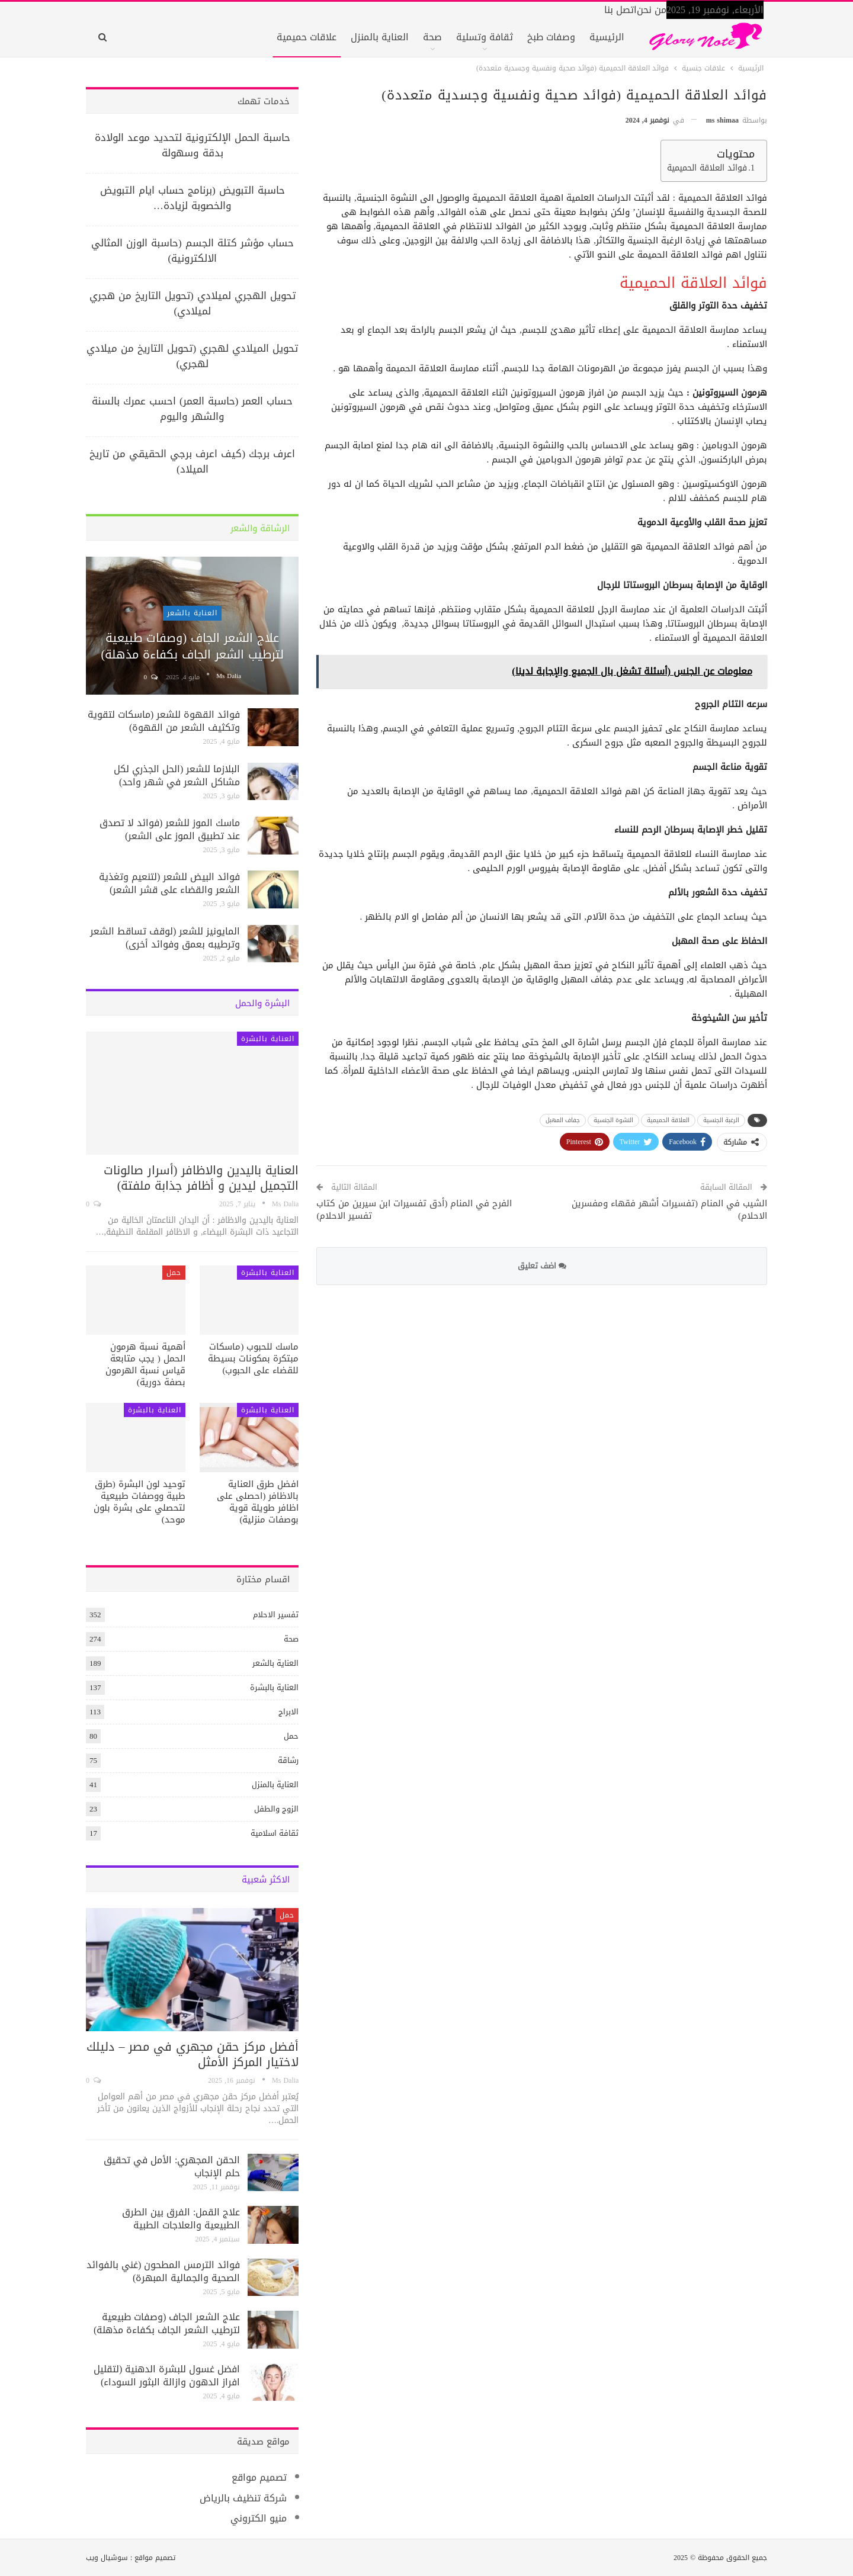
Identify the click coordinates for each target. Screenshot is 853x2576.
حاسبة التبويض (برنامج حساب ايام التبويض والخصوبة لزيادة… (192, 198)
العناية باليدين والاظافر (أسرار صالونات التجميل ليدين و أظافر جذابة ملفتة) (201, 1178)
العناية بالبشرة (267, 1038)
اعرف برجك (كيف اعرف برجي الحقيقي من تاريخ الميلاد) (192, 461)
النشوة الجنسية (613, 1120)
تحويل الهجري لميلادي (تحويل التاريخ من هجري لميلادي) (192, 303)
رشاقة (288, 1760)
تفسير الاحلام (276, 1614)
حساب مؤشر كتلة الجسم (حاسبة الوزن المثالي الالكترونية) (192, 250)
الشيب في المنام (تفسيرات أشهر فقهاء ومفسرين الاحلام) (669, 1209)
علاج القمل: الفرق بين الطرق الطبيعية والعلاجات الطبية (181, 2218)
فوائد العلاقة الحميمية (707, 168)
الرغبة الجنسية (721, 1120)
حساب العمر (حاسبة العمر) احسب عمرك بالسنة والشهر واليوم (192, 408)
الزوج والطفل (276, 1808)
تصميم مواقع (259, 2477)
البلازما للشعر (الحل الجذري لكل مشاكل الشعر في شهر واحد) (177, 775)
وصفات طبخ (551, 37)
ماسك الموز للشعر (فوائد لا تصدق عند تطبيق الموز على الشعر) (170, 829)
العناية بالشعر (192, 612)
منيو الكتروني (258, 2518)
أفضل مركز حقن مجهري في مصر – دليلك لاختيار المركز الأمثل (192, 2054)
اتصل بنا (620, 10)
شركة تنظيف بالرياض (243, 2498)
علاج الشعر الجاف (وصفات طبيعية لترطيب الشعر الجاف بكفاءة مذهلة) (192, 646)
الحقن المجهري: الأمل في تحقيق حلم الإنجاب (172, 2166)
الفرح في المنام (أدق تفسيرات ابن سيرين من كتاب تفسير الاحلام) (414, 1209)
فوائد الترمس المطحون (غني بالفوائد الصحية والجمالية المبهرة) (163, 2271)
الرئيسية (606, 37)
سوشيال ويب (107, 2557)
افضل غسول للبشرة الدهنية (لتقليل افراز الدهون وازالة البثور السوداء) (167, 2375)
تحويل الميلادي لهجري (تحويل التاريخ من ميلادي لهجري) (192, 356)
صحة (432, 37)
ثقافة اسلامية (275, 1833)
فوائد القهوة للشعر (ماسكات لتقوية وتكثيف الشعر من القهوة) (164, 721)
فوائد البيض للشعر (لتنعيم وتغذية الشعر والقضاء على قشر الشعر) (169, 883)
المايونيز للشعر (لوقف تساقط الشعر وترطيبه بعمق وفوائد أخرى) (165, 937)
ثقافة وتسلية (484, 37)
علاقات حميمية (306, 37)
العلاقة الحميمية (668, 1120)
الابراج (288, 1711)
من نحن (651, 10)
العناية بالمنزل (380, 37)
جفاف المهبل (563, 1120)
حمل (173, 1272)
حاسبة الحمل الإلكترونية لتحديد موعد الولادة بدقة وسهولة (192, 145)
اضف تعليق (542, 1265)
